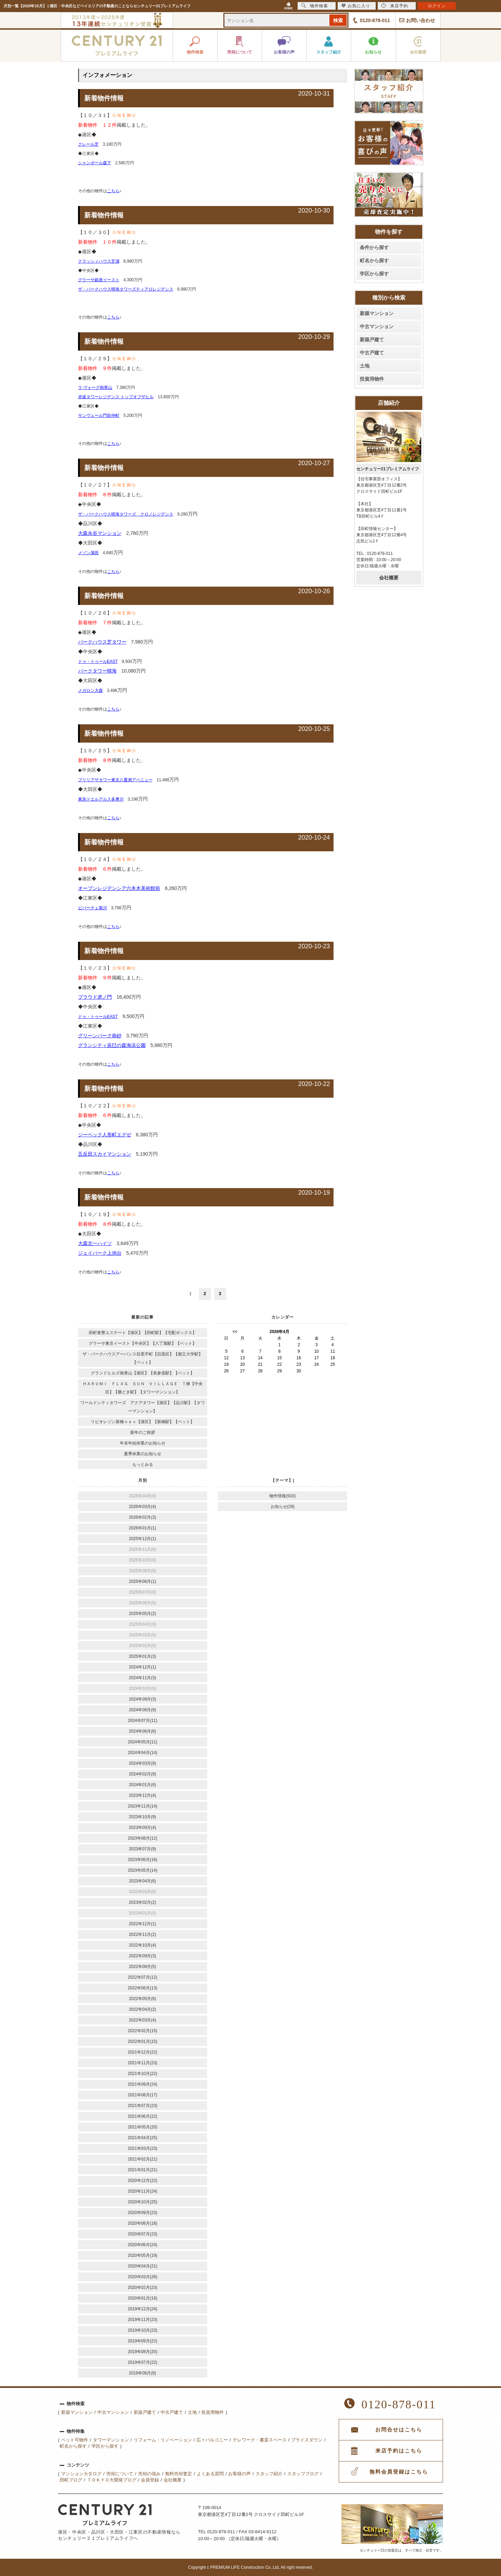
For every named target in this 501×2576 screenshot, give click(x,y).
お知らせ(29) (283, 1506)
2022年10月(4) (142, 1945)
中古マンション (377, 326)
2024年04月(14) (142, 1752)
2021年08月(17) (142, 2095)
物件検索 (314, 5)
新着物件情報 (104, 98)
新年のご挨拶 (142, 1432)
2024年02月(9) (142, 1774)
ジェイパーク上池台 (100, 1253)
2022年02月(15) (142, 2030)
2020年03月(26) (142, 2276)
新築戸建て (372, 339)
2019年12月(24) (142, 2308)
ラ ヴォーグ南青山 (95, 387)
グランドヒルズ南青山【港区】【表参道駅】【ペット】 (142, 1373)
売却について (119, 2473)
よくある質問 (210, 2473)
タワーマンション (111, 2439)
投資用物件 (372, 379)
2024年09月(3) (142, 1699)
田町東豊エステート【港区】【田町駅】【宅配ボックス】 (142, 1332)
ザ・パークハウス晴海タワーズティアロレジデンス (125, 289)
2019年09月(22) (142, 2341)
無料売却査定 (178, 2473)
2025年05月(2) (142, 1613)
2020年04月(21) (142, 2266)
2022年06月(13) (142, 1988)
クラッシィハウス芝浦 (98, 261)
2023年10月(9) (142, 1816)
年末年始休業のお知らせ (142, 1443)
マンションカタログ (81, 2473)
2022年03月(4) (142, 2020)
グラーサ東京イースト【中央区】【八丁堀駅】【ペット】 (142, 1343)
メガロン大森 (90, 690)
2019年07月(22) (142, 2362)
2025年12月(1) (142, 1538)
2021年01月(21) (142, 2169)
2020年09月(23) (142, 2212)
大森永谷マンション (100, 533)
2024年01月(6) (142, 1784)
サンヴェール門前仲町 (98, 415)
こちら (113, 190)
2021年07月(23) (142, 2105)
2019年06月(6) (142, 2373)
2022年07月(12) (142, 1977)
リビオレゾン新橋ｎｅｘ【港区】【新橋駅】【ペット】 (142, 1421)
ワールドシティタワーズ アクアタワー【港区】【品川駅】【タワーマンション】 (142, 1406)
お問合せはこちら (398, 2429)
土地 (364, 366)
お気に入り (355, 5)
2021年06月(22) (142, 2116)
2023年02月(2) (142, 1902)
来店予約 (394, 5)
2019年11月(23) (142, 2319)
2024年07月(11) (142, 1720)
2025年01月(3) (142, 1656)
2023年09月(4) (142, 1827)
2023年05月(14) (142, 1870)
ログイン (437, 5)
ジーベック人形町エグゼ (104, 1134)
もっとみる (142, 1464)
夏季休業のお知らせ (142, 1453)
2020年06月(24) (142, 2244)
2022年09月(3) (142, 1955)
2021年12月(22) (142, 2052)
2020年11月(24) (142, 2191)
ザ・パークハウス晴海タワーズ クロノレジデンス (125, 514)
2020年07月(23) (142, 2234)
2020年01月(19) (142, 2298)
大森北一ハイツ (95, 1243)
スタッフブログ (303, 2473)
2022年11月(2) (142, 1934)
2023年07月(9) (142, 1849)
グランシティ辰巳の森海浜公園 (112, 1045)
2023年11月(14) (142, 1806)
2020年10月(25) (142, 2202)
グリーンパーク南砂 (100, 1035)
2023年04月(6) (142, 1881)
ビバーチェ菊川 (92, 907)
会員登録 (150, 2479)
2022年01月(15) (142, 2041)
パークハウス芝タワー (102, 642)
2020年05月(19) (142, 2255)
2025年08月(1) (142, 1581)
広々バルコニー (212, 2439)
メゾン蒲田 (88, 552)
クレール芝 (88, 144)
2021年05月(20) (142, 2127)
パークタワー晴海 (97, 671)
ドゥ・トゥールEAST (98, 661)
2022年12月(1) (142, 1923)
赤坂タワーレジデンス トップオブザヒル (116, 396)
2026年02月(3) (142, 1517)
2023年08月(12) (142, 1838)
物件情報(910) (282, 1495)
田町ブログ (71, 2479)
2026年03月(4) (142, 1506)
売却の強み (149, 2473)
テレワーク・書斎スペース (260, 2439)
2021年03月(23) (142, 2148)
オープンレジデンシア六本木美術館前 (119, 888)
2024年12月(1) (142, 1667)
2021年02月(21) (142, 2159)
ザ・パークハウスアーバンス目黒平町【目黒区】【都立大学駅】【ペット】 (143, 1358)
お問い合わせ (420, 20)
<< (235, 1331)
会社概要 (388, 577)
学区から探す (374, 273)
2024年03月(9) (142, 1763)
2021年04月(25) (142, 2137)
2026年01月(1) (142, 1528)
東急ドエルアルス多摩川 (101, 799)
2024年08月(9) (142, 1709)
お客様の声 (239, 2473)
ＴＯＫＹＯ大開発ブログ (111, 2479)
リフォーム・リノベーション (163, 2439)
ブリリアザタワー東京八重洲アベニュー (115, 779)
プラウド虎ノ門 (95, 997)
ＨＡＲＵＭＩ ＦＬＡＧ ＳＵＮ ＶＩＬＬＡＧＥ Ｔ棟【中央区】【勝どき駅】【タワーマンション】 (143, 1387)
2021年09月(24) (142, 2084)
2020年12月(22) (142, 2180)
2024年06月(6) (142, 1731)
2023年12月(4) (142, 1795)
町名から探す (374, 260)
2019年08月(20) (142, 2351)
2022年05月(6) (142, 1998)
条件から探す (374, 247)
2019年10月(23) (142, 2330)
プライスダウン (306, 2439)
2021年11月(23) (142, 2062)
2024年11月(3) (142, 1677)
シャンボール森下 (94, 162)
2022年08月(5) (142, 1966)
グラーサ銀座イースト (98, 279)
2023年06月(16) (142, 1859)
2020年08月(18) (142, 2223)
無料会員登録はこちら (398, 2472)
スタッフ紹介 (269, 2473)
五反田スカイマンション (104, 1154)
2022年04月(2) (142, 2009)
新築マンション (377, 313)
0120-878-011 (375, 20)
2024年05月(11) (142, 1742)
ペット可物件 (74, 2439)
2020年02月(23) (142, 2287)
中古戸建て (372, 352)
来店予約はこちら (398, 2450)
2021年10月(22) (142, 2073)
